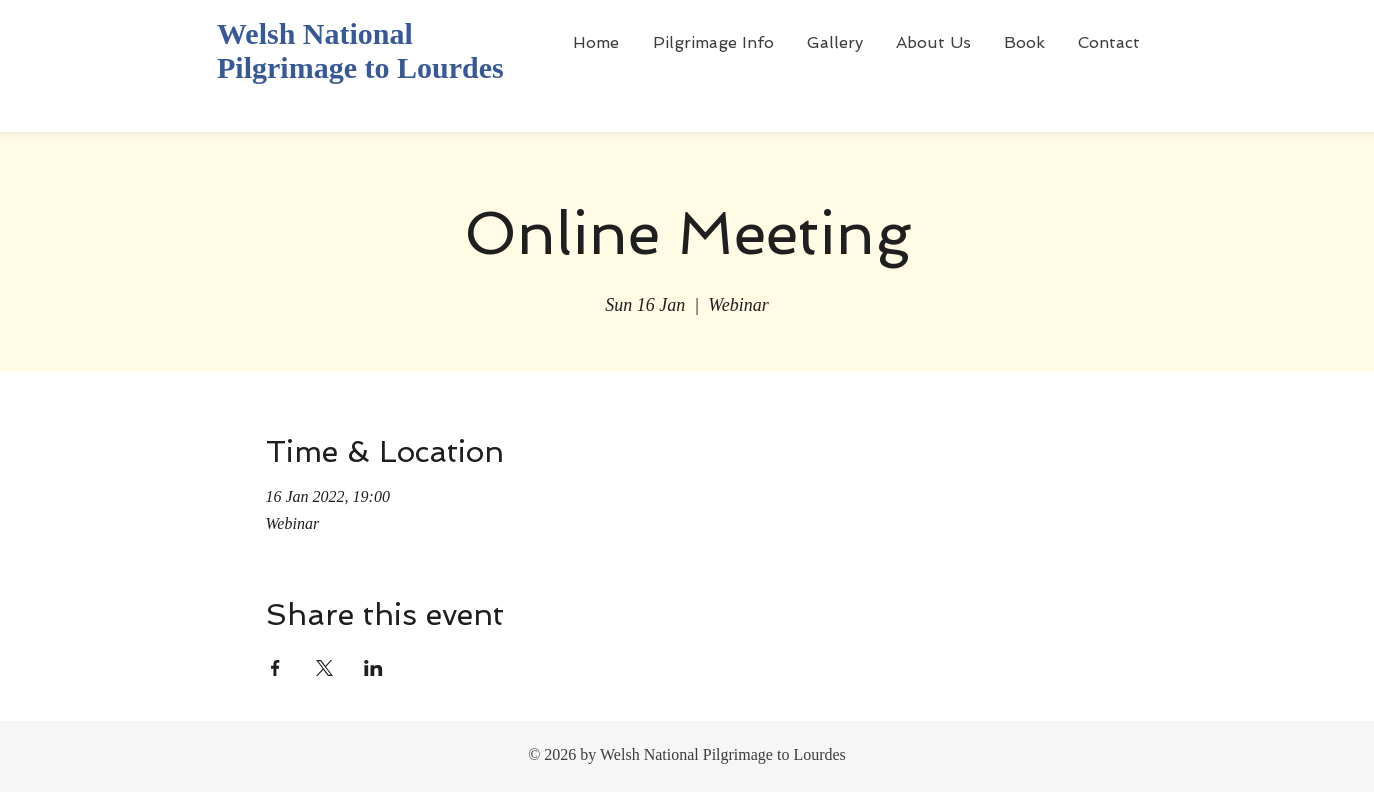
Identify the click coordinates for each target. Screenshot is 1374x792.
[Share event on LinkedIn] (373, 668)
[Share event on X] (324, 668)
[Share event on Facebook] (275, 668)
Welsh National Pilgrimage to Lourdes (360, 50)
